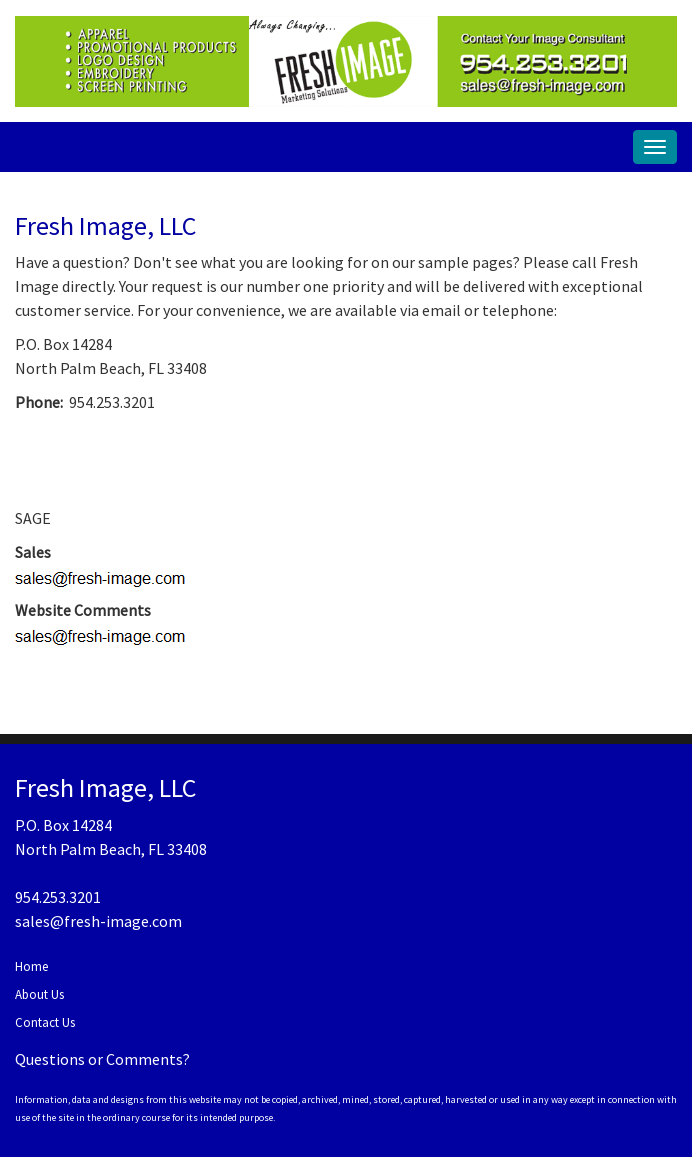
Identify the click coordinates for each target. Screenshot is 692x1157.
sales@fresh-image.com (98, 921)
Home (31, 966)
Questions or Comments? (102, 1059)
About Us (39, 994)
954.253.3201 (58, 897)
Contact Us (45, 1022)
